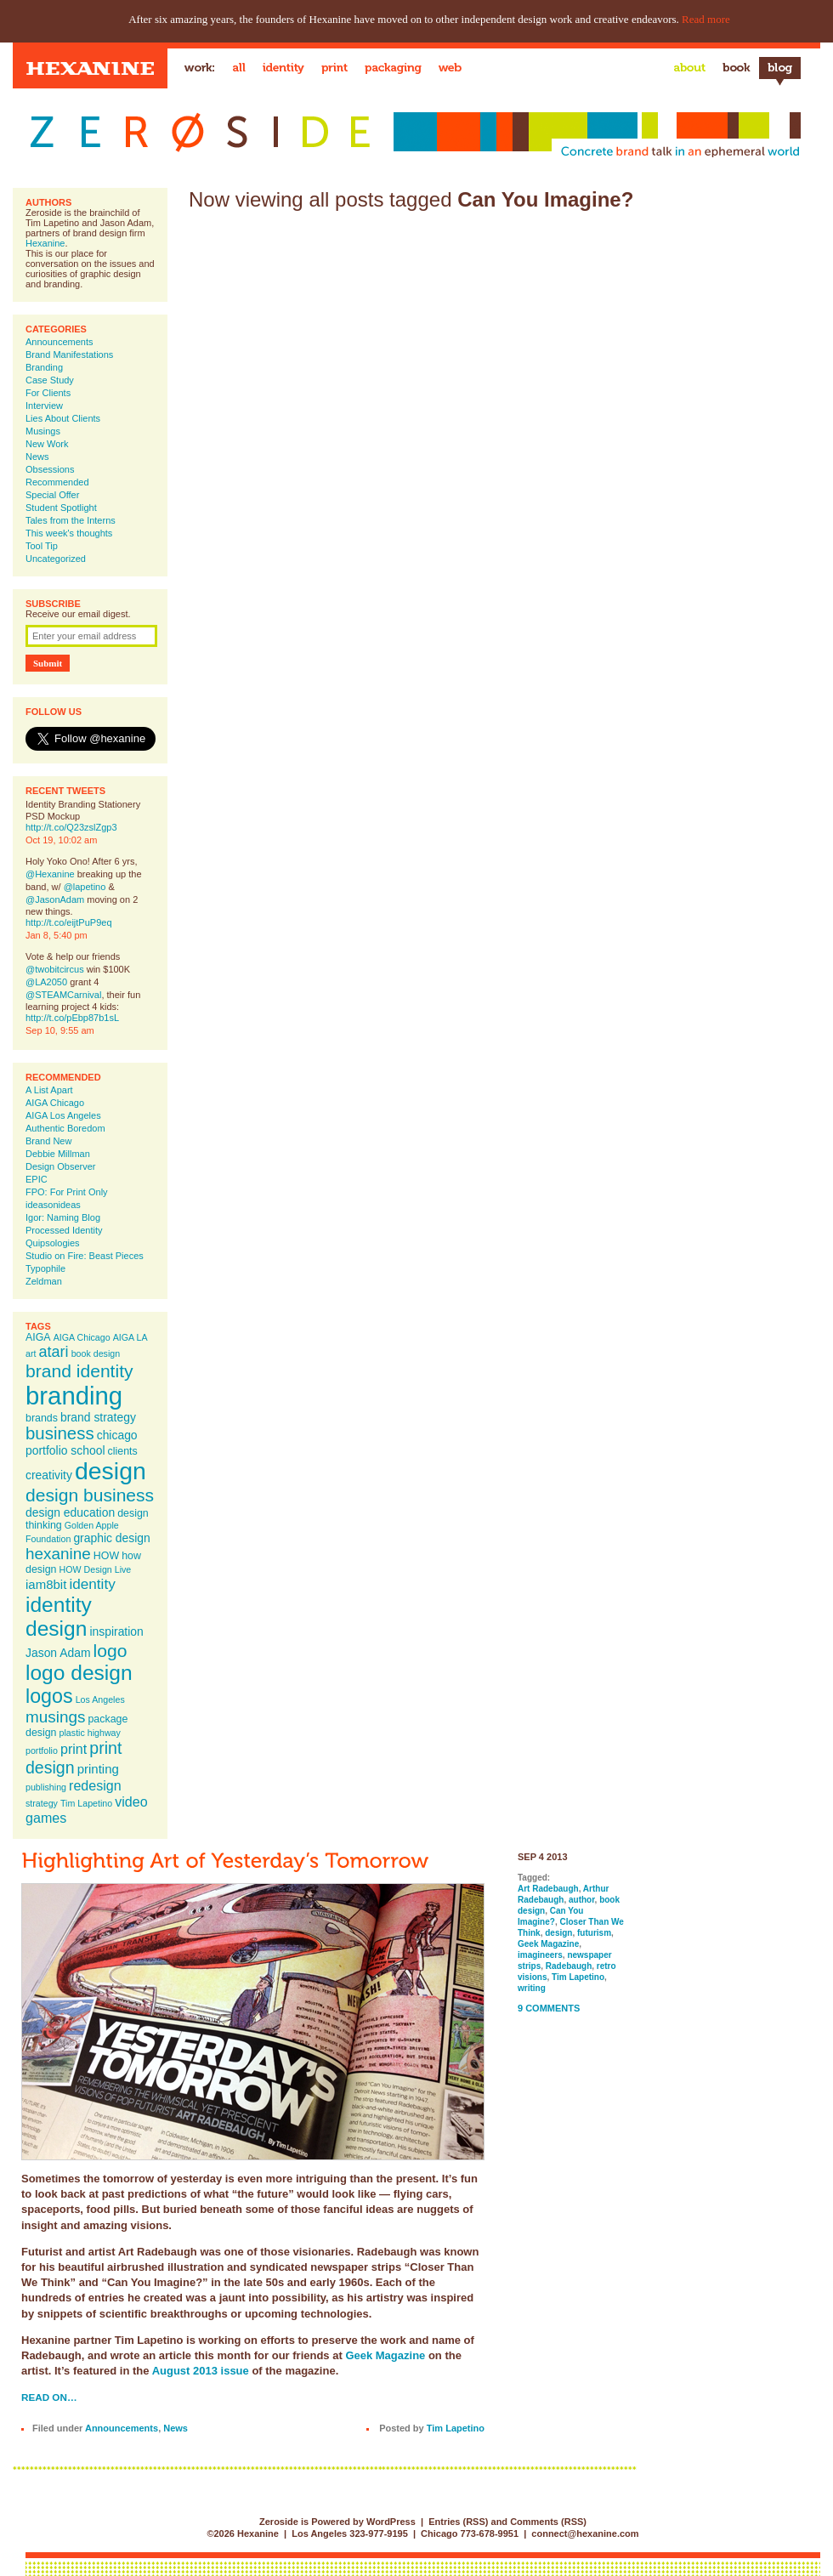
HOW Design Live (96, 1569)
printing (98, 1769)
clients (123, 1451)
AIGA (38, 1337)
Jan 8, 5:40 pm (57, 935)
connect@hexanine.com (584, 2533)
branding (74, 1396)
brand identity (79, 1371)
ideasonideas (53, 1205)
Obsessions (50, 469)
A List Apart (49, 1090)
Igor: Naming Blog (63, 1217)
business (60, 1433)
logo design (79, 1672)
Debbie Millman (58, 1154)
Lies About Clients (63, 418)
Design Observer (61, 1166)
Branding (44, 367)
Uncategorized (56, 558)
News (37, 456)
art (31, 1353)
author (582, 1899)
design (110, 1470)
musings (55, 1717)
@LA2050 (46, 982)
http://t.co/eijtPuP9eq (69, 922)
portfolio (42, 1750)
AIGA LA (130, 1337)
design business (90, 1495)
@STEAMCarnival (63, 995)
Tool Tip (42, 546)
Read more (706, 19)
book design (95, 1353)
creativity (49, 1475)
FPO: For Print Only (67, 1192)
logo (111, 1650)
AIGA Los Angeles (63, 1115)
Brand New (48, 1141)
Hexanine (45, 243)
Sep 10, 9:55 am (60, 1030)
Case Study (50, 380)
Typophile (45, 1268)
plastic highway (90, 1733)
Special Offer (52, 495)
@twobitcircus (55, 969)
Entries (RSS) (458, 2521)
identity (92, 1583)
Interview (44, 405)
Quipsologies (53, 1243)
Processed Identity (64, 1230)
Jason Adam (58, 1653)
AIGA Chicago (55, 1103)
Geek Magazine (385, 2355)
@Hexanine (50, 874)
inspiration (116, 1631)
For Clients (48, 393)
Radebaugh (569, 1966)
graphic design (111, 1538)
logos (49, 1696)
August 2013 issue (200, 2370)
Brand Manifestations (69, 354)
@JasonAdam (55, 899)
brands (42, 1418)
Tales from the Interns (71, 520)
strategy (42, 1803)
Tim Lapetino (86, 1803)
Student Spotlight (61, 507)
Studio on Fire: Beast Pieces (85, 1256)
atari (54, 1351)
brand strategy (98, 1417)
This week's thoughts (69, 533)
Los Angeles (100, 1699)
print (73, 1748)
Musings (43, 431)
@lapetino (85, 887)
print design (74, 1758)
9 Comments (549, 2008)
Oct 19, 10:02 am (61, 840)
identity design (59, 1616)
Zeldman (44, 1281)
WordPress (391, 2521)
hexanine (58, 1554)
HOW (106, 1556)
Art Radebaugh (548, 1888)
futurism (594, 1933)
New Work (47, 444)
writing (532, 1988)
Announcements (60, 342)
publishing (46, 1787)
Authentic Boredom (65, 1128)
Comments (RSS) (548, 2521)
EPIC (37, 1179)
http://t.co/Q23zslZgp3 (71, 827)
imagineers (540, 1955)
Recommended (57, 482)
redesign (95, 1785)
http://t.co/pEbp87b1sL (72, 1018)
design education (70, 1512)
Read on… (49, 2397)
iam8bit (46, 1584)
